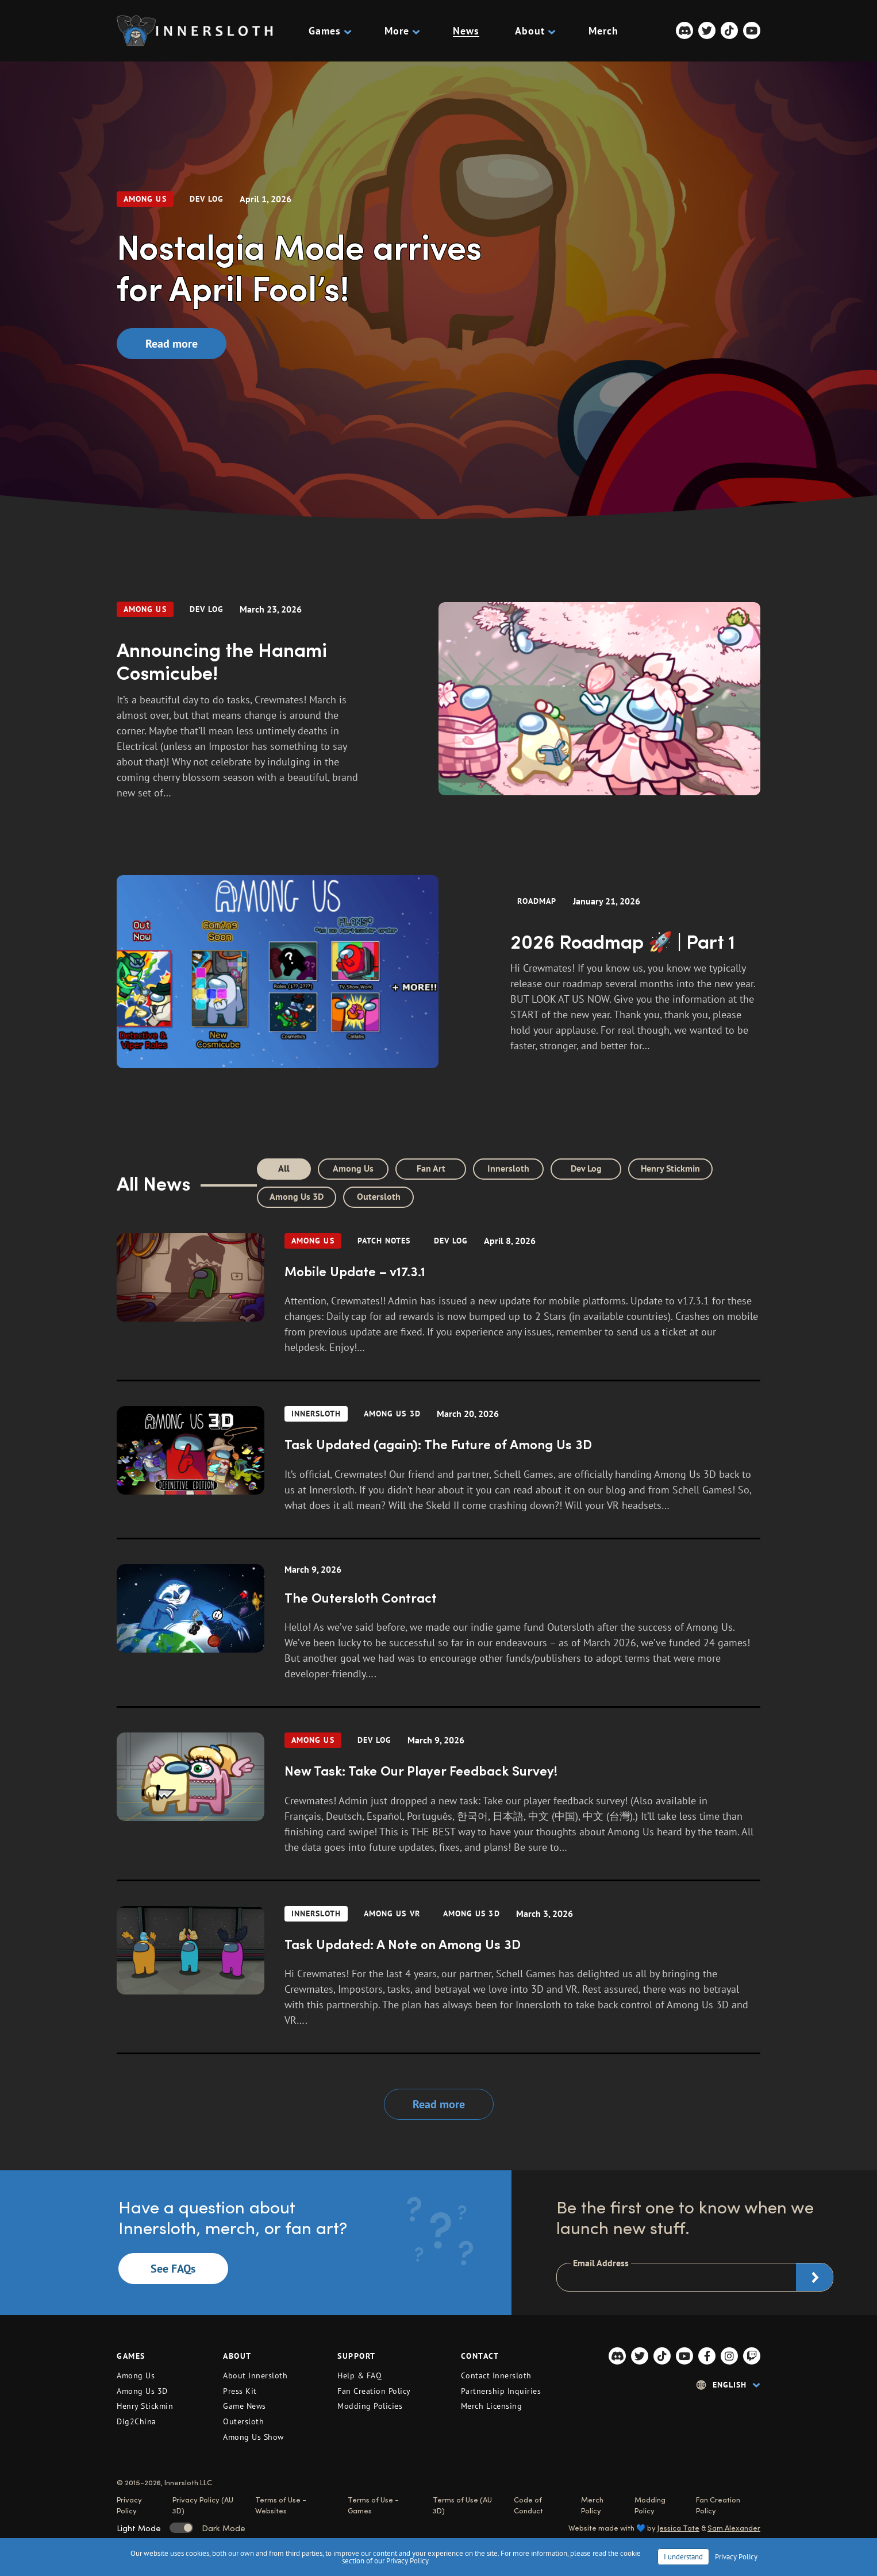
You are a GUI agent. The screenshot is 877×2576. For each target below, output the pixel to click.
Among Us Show (253, 2437)
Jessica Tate (678, 2527)
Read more (171, 343)
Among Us (145, 199)
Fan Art (431, 1168)
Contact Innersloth (496, 2375)
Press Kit (240, 2391)
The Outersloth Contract (360, 1597)
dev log (207, 199)
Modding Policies (369, 2406)
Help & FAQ (359, 2375)
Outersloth (379, 1196)
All (284, 1168)
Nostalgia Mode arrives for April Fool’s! (299, 265)
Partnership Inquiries (501, 2391)
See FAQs (173, 2268)
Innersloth (508, 1168)
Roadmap (537, 901)
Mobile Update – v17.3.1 (354, 1271)
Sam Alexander (733, 2527)
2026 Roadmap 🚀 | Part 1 (622, 940)
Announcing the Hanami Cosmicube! (222, 660)
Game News (244, 2406)
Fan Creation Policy (374, 2391)
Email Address (601, 2263)
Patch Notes (384, 1240)
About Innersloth (255, 2375)
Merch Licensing (491, 2406)
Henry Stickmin (670, 1168)
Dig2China (136, 2421)
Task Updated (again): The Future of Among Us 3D (438, 1444)
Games (329, 31)
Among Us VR (392, 1913)
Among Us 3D (297, 1196)
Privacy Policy (736, 2557)
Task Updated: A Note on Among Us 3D (402, 1944)
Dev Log (586, 1168)
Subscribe (814, 2277)
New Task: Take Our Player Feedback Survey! (420, 1770)
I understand (683, 2557)
